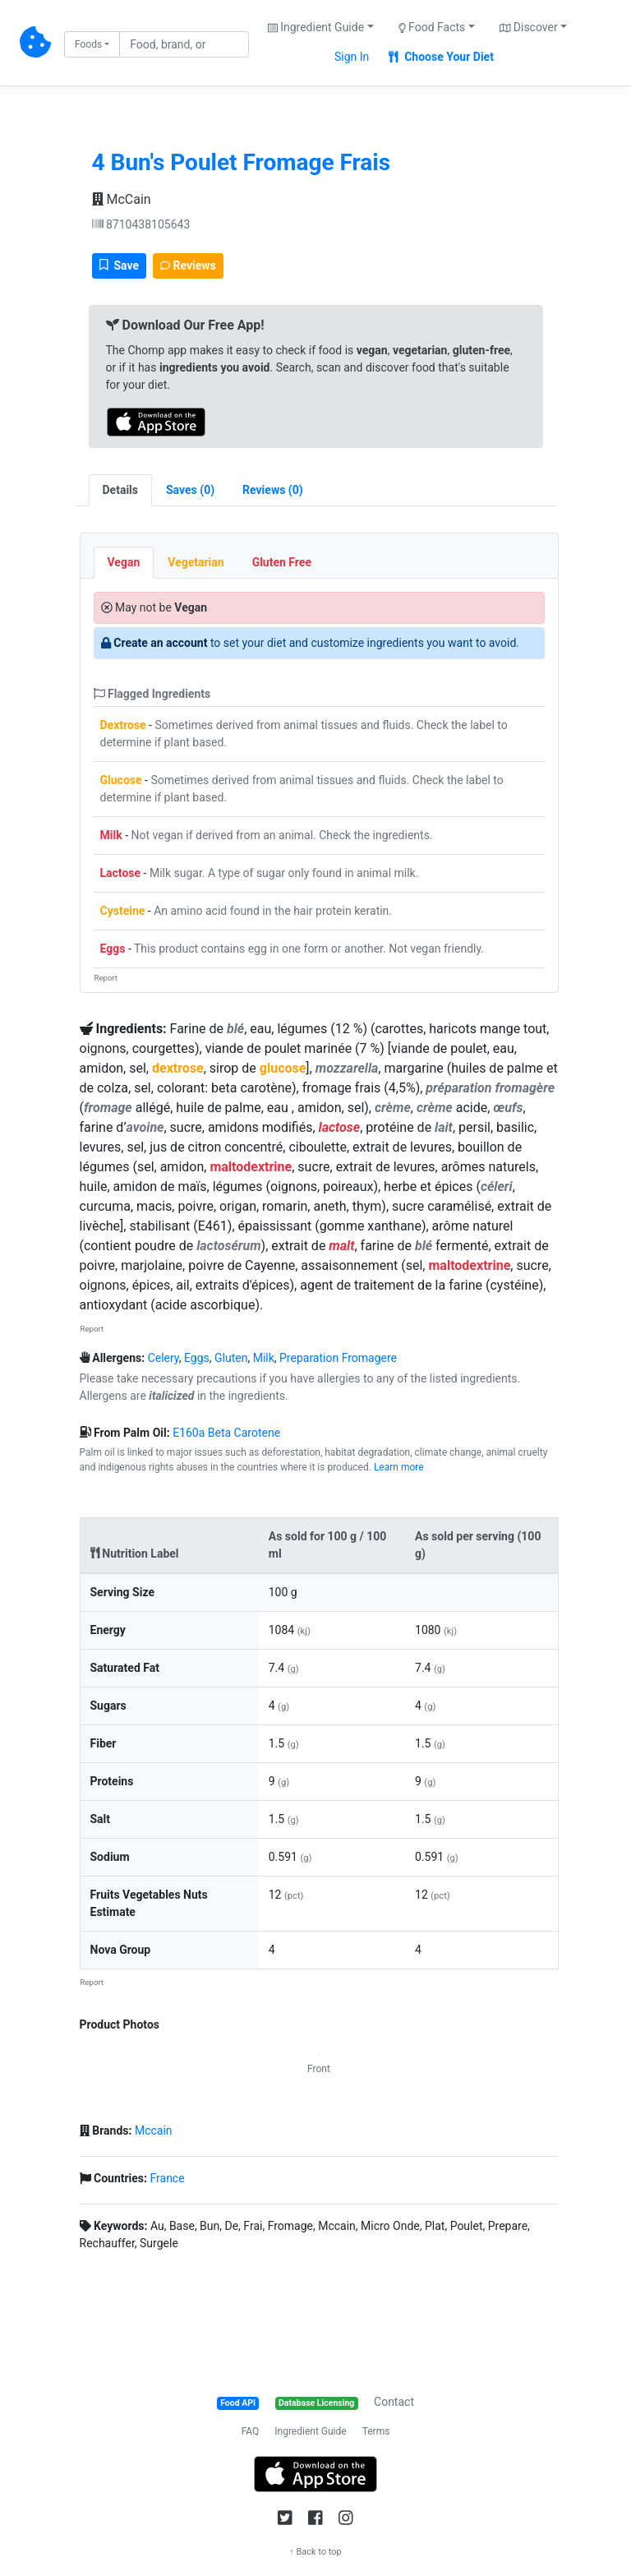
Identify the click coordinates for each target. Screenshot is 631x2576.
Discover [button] (529, 27)
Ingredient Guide (310, 2431)
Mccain (154, 2130)
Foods (88, 44)
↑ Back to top (315, 2551)
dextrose (178, 1068)
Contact (394, 2401)
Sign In (351, 56)
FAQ (251, 2431)
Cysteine (122, 910)
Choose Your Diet (441, 56)
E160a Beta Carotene (226, 1432)
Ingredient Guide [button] (316, 27)
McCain (121, 199)
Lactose (120, 872)
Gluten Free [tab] (281, 562)
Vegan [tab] (124, 562)
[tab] (190, 490)
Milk (111, 835)
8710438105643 (141, 224)
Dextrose (123, 725)
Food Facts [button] (432, 27)
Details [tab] (121, 489)
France (167, 2178)
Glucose (121, 780)
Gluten (230, 1357)
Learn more (399, 1467)
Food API (238, 2403)
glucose (283, 1068)
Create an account (160, 642)
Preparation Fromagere (338, 1357)
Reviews (188, 265)
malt (341, 1245)
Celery (163, 1357)
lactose (340, 1127)
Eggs (113, 948)
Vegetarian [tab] (195, 562)
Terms (376, 2431)
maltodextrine (251, 1167)
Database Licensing (316, 2403)
